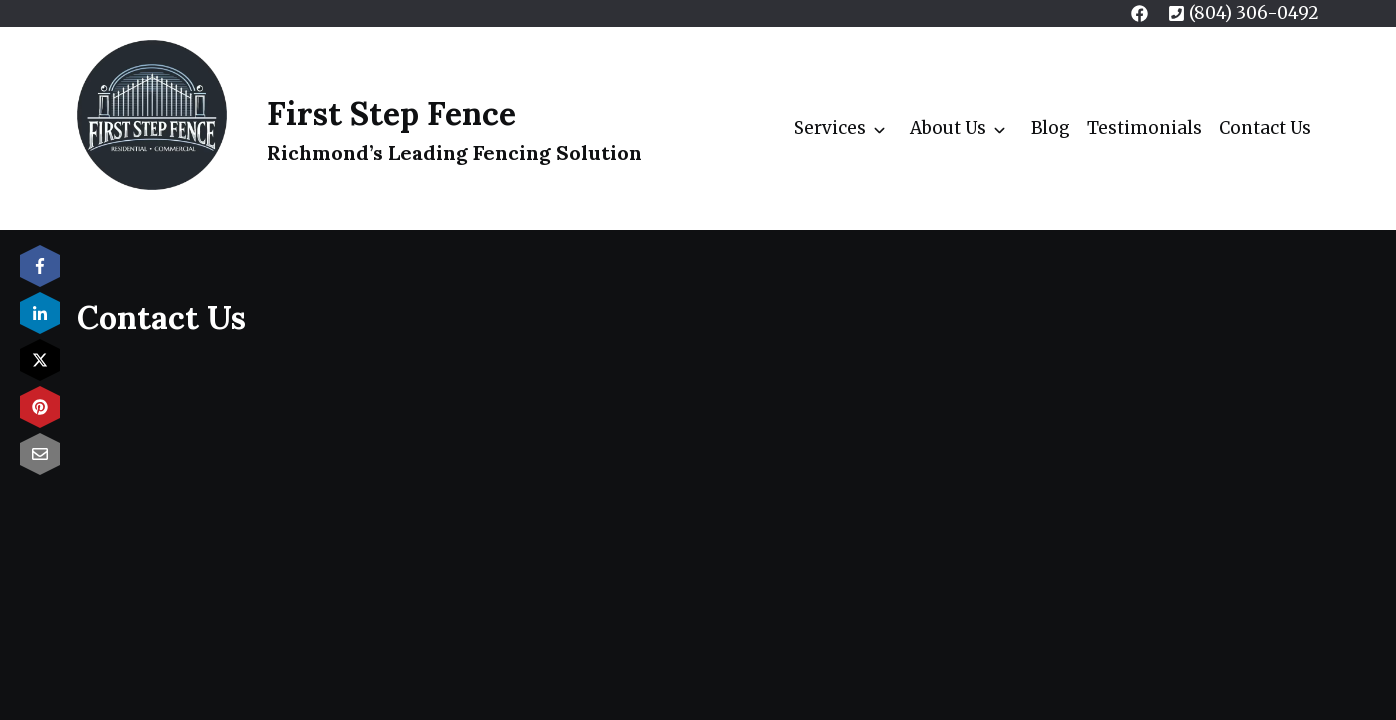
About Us (948, 128)
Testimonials (1144, 128)
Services (830, 128)
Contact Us (1265, 128)
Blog (1050, 128)
